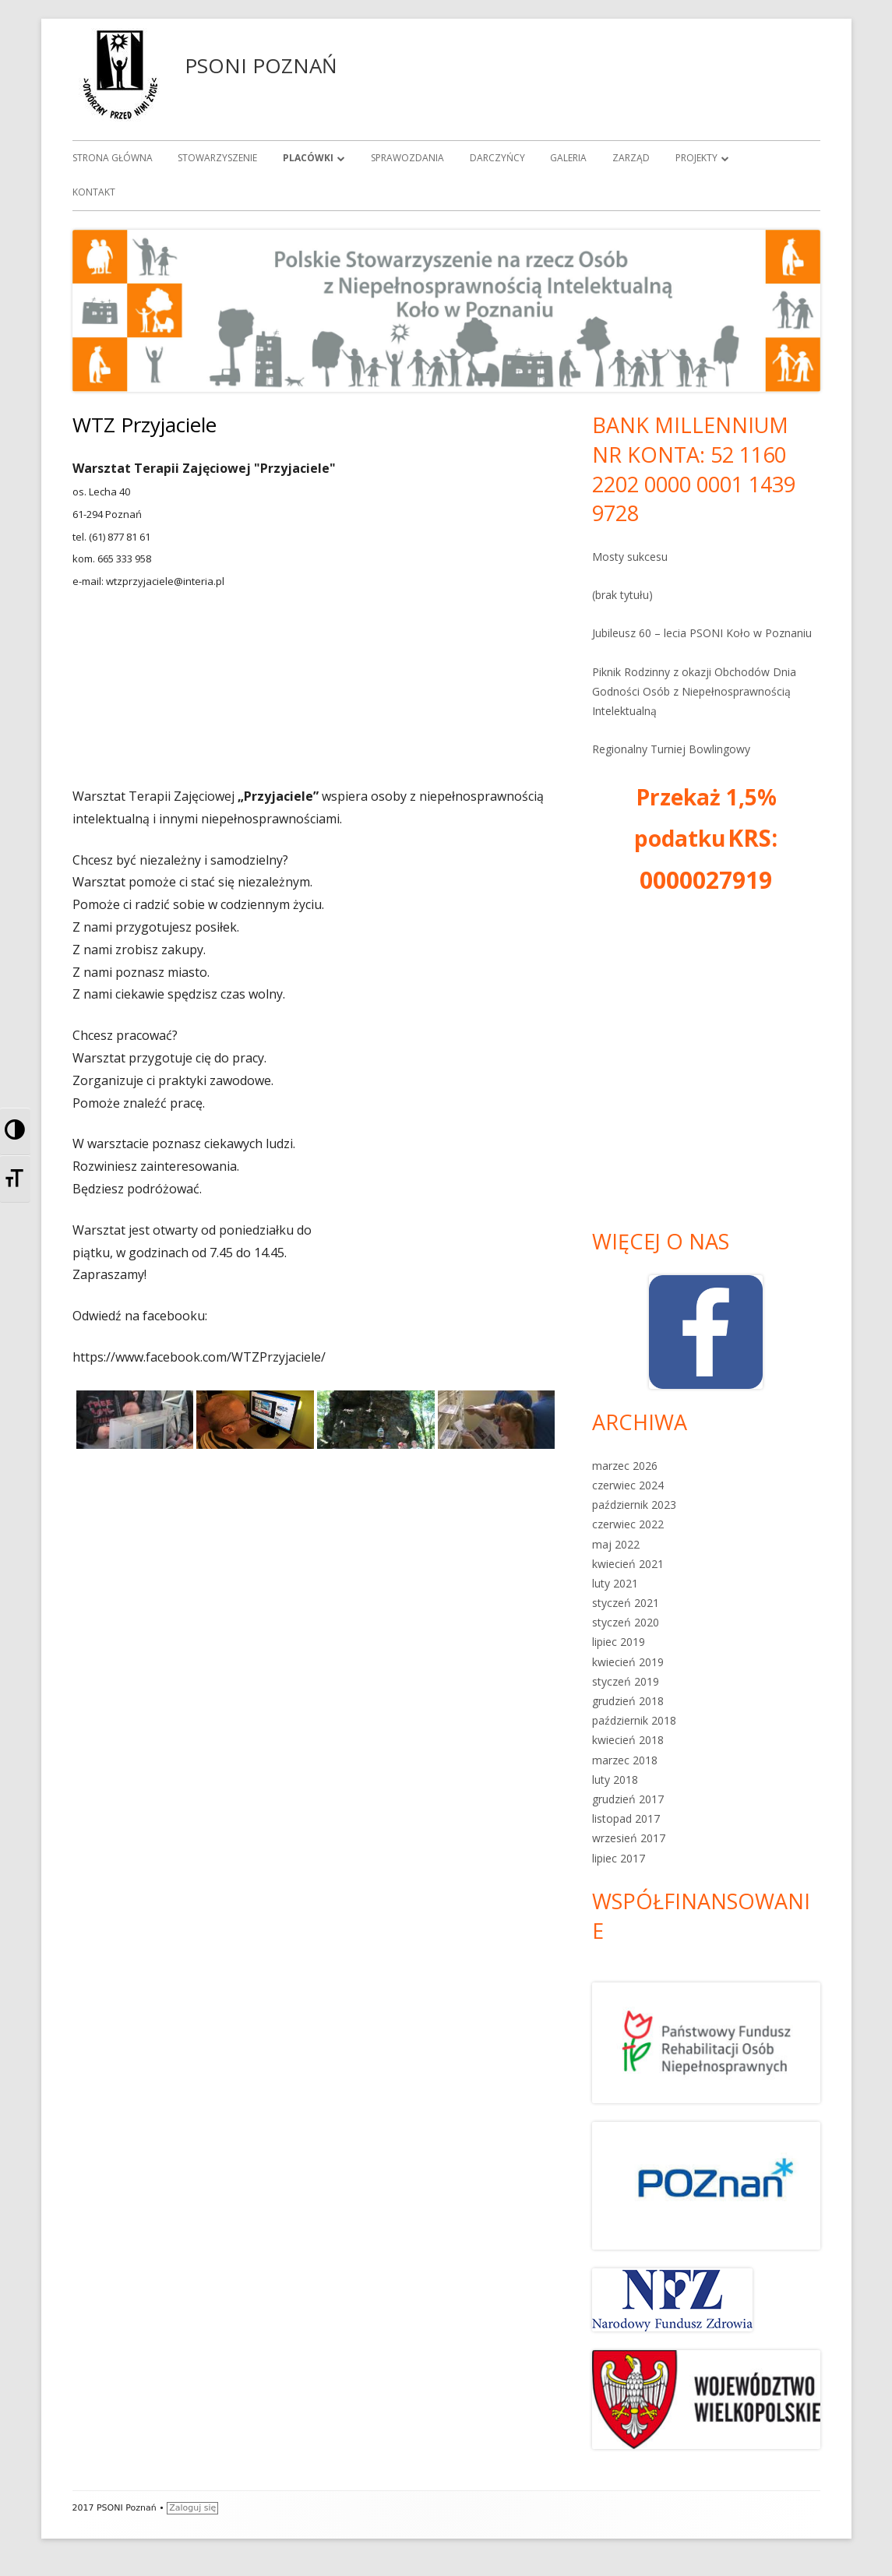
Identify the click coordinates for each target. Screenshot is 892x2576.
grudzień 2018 (628, 1700)
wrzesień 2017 (628, 1838)
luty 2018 (615, 1779)
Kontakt (93, 192)
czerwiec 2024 (628, 1485)
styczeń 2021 (625, 1602)
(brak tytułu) (622, 594)
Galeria (568, 157)
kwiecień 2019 (628, 1661)
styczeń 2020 (625, 1622)
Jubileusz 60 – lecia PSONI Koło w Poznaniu (702, 632)
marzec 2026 (625, 1465)
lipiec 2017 (618, 1858)
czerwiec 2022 (628, 1524)
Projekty (696, 157)
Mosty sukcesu (630, 556)
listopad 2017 (626, 1818)
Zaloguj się (192, 2508)
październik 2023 (634, 1504)
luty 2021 (615, 1583)
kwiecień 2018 (628, 1739)
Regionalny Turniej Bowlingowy (671, 749)
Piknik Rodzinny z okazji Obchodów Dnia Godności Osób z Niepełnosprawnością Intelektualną (694, 691)
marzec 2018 (625, 1760)
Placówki (308, 157)
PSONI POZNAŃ (261, 65)
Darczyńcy (497, 157)
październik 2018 (634, 1720)
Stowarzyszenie (217, 157)
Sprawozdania (407, 157)
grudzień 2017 (628, 1799)
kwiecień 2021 (628, 1563)
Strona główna (112, 157)
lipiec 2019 (618, 1641)
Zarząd (631, 157)
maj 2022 (616, 1544)
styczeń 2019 (625, 1681)
